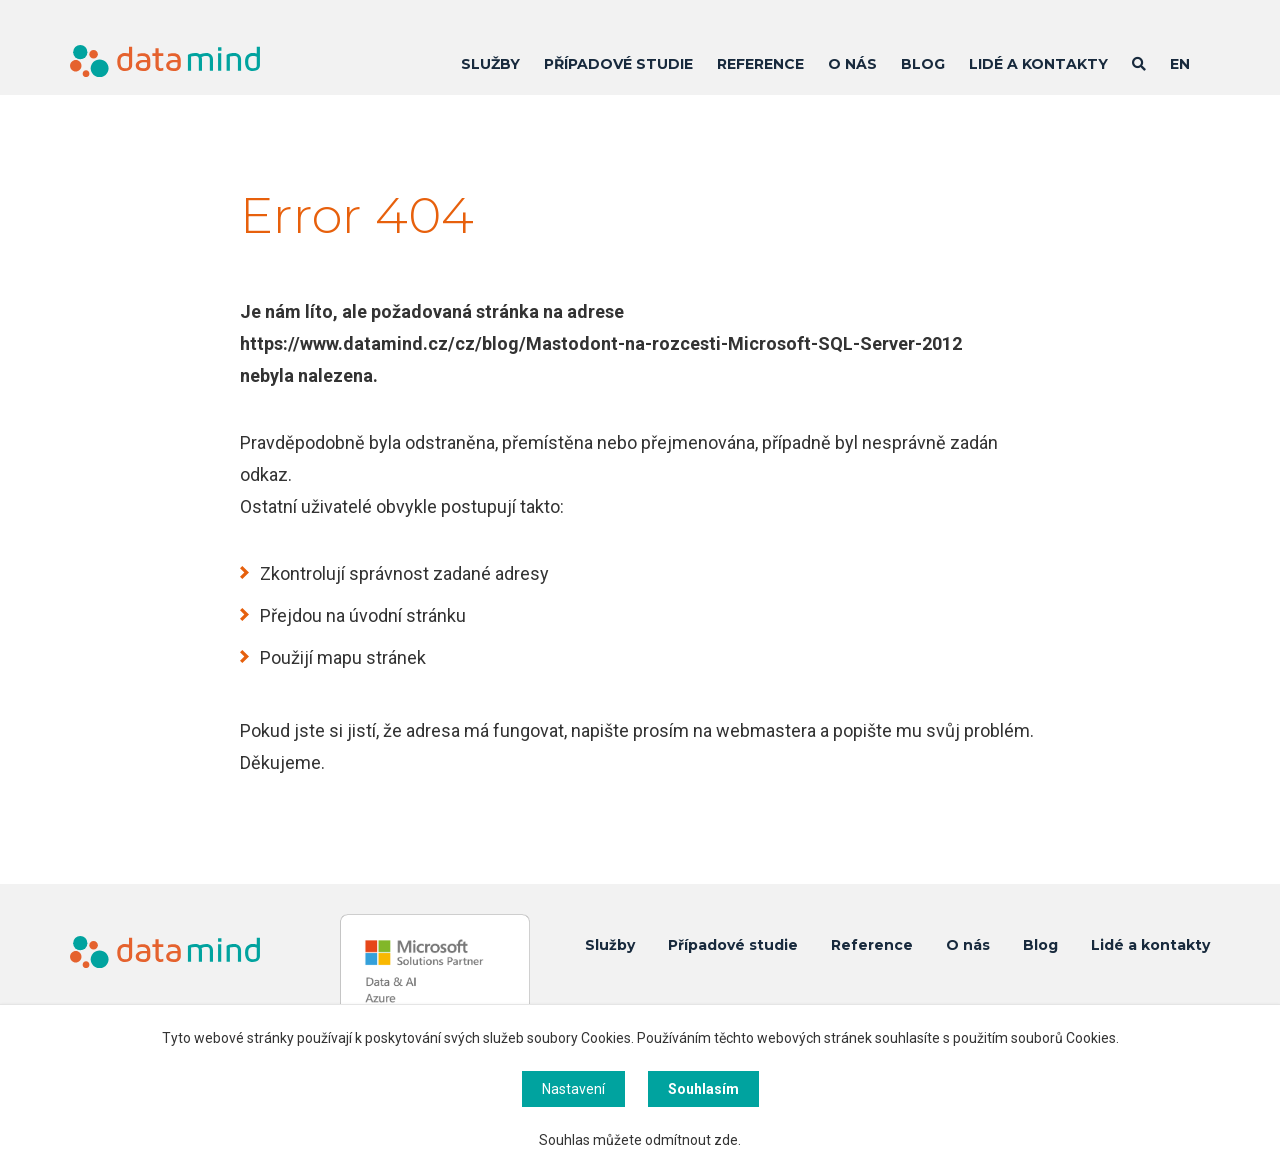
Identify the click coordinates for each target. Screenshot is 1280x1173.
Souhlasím (703, 1089)
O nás (852, 64)
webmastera (766, 730)
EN (1180, 64)
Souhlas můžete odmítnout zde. (640, 1140)
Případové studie (618, 64)
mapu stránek (371, 657)
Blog (923, 64)
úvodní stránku (407, 615)
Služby (490, 64)
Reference (760, 64)
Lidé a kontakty (1038, 64)
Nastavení (573, 1089)
